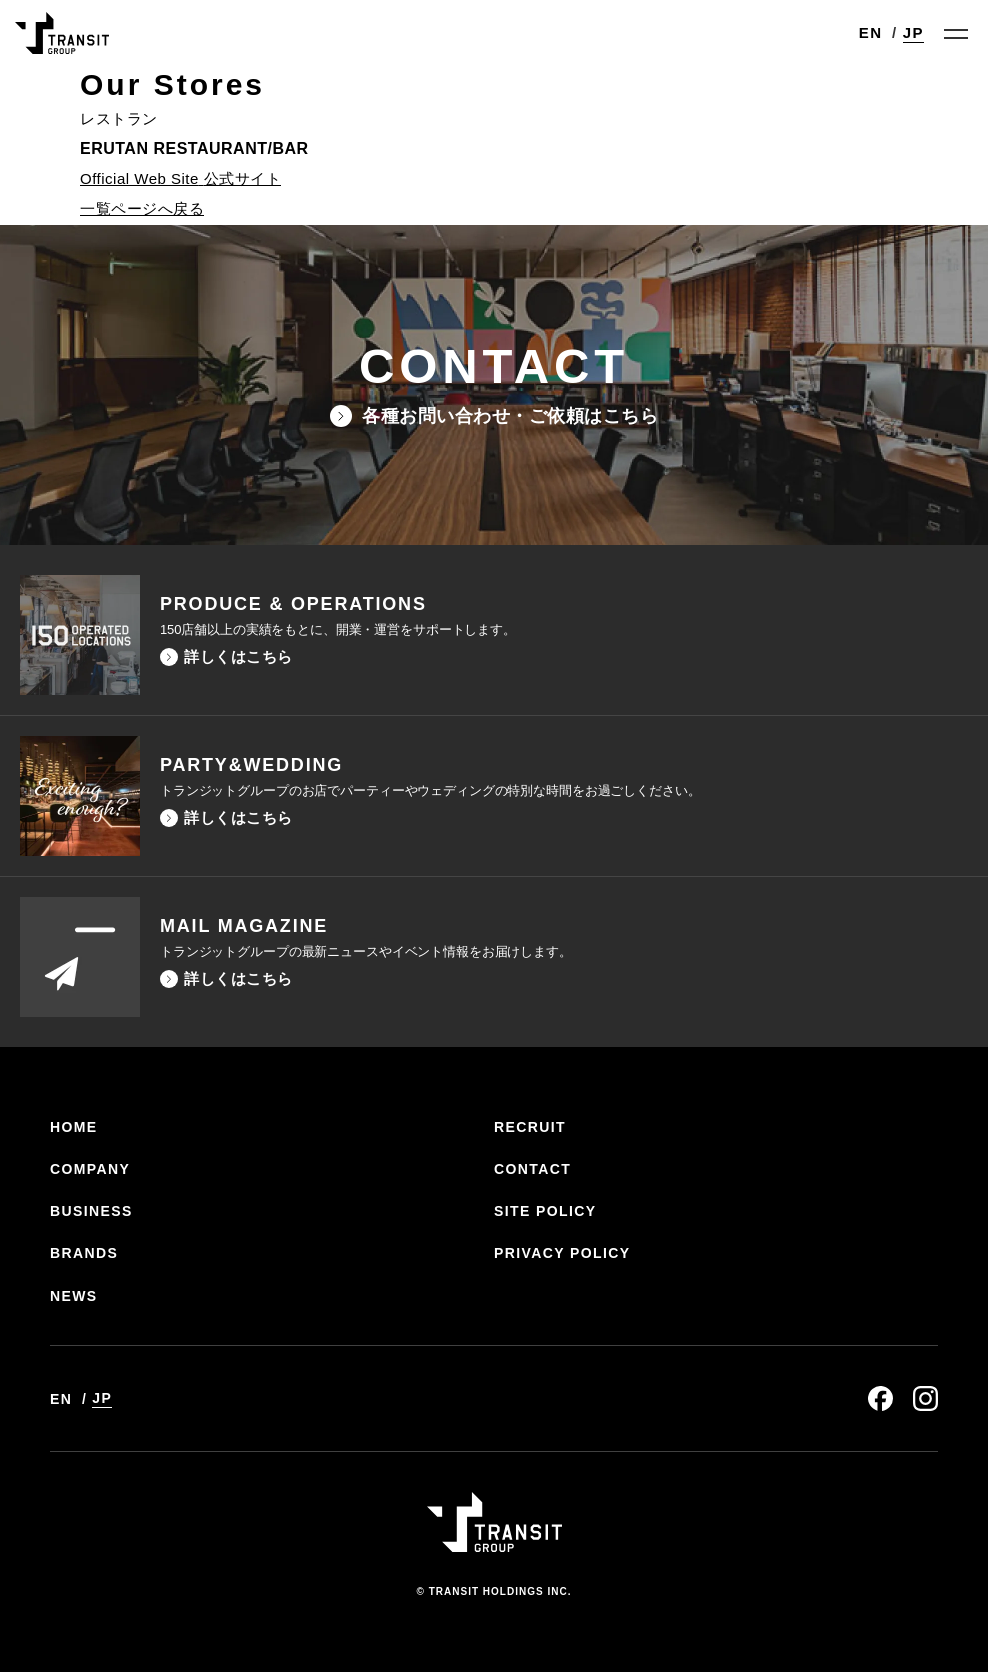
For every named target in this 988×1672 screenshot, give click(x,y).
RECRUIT (530, 1127)
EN (871, 32)
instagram (925, 1398)
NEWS (74, 1296)
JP (913, 32)
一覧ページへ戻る (142, 208)
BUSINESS (91, 1211)
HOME (74, 1127)
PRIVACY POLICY (562, 1253)
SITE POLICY (545, 1211)
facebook (880, 1398)
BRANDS (84, 1253)
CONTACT (532, 1169)
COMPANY (90, 1169)
